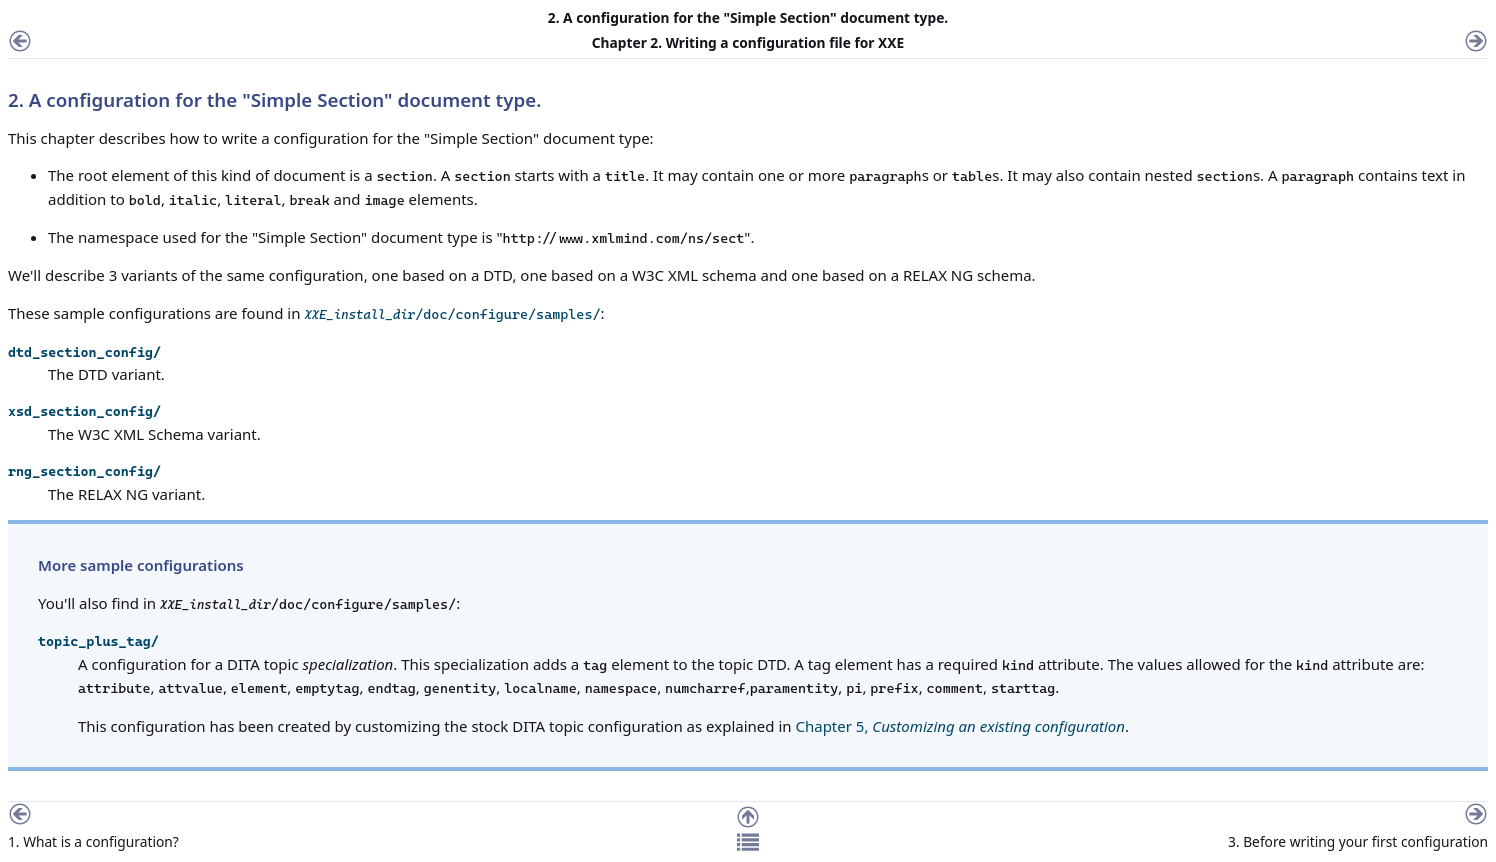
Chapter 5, (960, 726)
